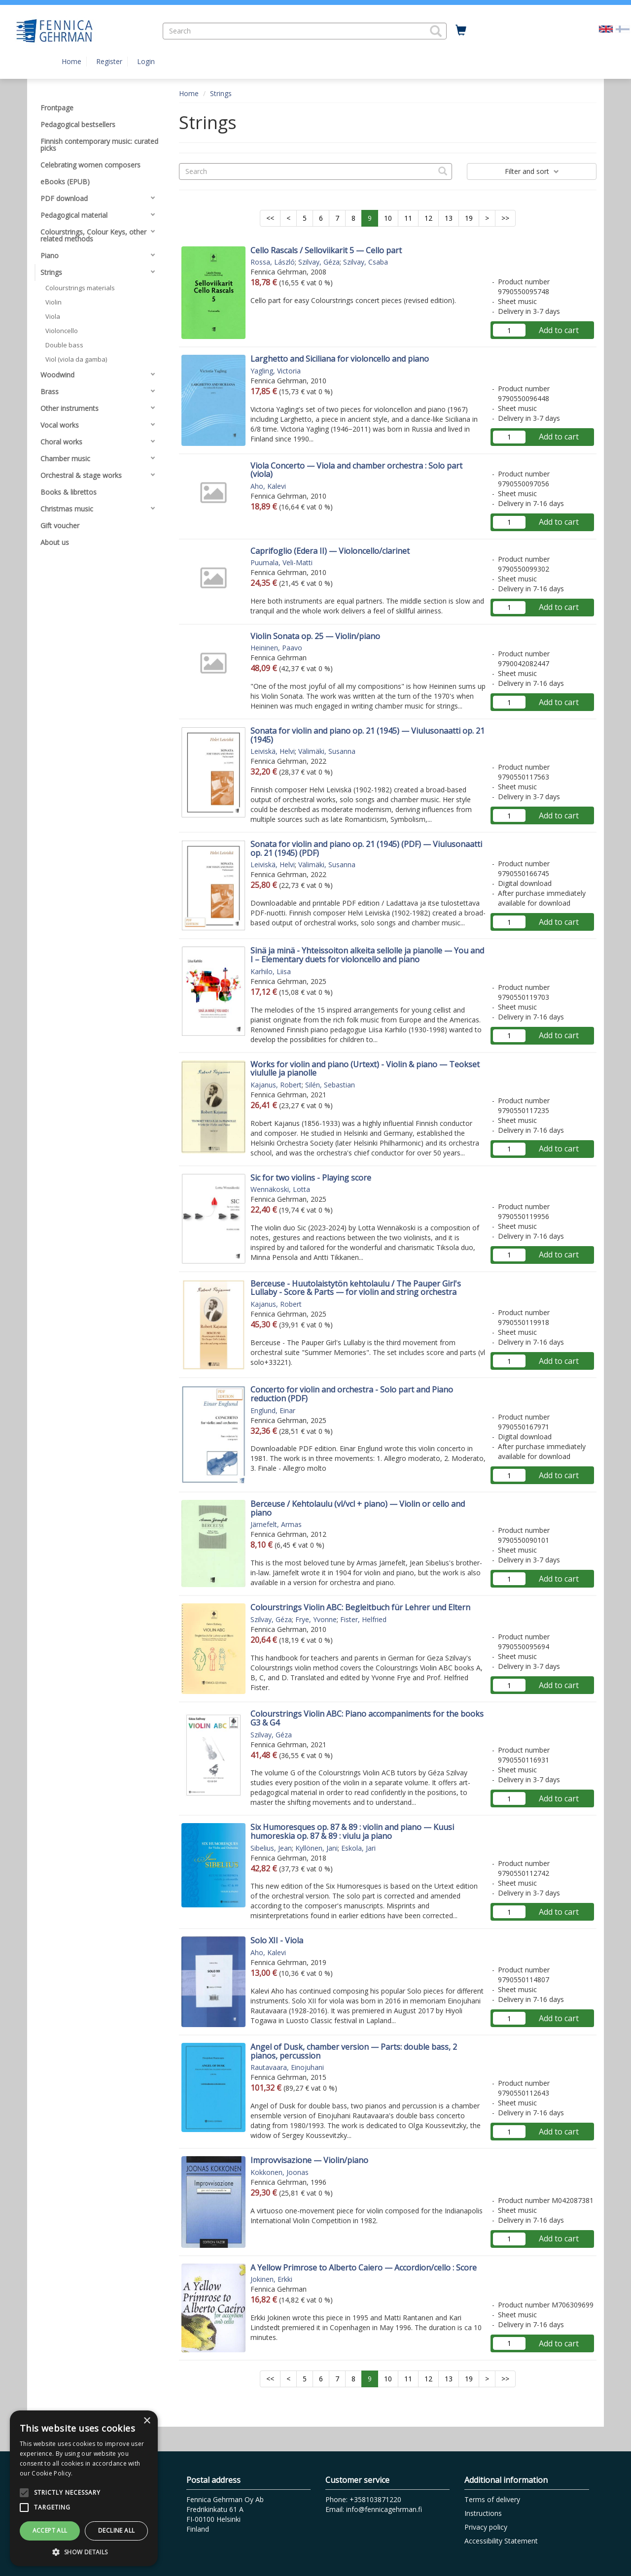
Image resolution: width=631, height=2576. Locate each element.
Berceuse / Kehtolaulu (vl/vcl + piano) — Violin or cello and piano (357, 1508)
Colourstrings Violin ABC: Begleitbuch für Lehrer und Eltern (360, 1607)
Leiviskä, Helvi (272, 751)
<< (270, 218)
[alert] (84, 2488)
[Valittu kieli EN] (605, 28)
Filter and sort (532, 171)
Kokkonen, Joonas (279, 2172)
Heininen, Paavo (276, 647)
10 (388, 218)
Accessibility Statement (501, 2540)
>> (505, 218)
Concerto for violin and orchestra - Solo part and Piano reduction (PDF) (351, 1394)
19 (469, 218)
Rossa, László (272, 262)
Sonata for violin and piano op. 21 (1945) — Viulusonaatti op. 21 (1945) (367, 735)
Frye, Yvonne (316, 1619)
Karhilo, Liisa (270, 971)
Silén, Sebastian (330, 1084)
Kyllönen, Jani (316, 1848)
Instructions (483, 2513)
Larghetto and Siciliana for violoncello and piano (339, 358)
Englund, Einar (272, 1410)
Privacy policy (485, 2527)
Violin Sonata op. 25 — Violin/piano (315, 636)
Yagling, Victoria (275, 370)
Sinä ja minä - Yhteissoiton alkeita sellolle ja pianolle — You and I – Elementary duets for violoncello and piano (367, 955)
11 (408, 218)
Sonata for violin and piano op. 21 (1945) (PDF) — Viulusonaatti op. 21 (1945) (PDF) (366, 848)
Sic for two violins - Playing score (310, 1177)
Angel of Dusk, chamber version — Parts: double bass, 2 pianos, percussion (353, 2051)
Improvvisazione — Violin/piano (309, 2160)
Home (71, 61)
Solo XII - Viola (276, 1940)
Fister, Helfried (363, 1619)
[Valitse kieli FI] (622, 28)
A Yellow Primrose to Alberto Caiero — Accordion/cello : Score (363, 2267)
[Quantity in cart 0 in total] (461, 30)
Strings (221, 93)
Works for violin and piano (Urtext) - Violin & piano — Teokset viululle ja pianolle (365, 1069)
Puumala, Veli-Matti (281, 562)
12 (428, 218)
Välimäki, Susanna (326, 751)
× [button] (146, 2421)
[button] (436, 31)
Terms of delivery (492, 2499)
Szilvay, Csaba (365, 262)
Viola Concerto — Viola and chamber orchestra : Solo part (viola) (356, 470)
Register (109, 61)
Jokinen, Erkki (271, 2279)
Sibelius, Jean (271, 1848)
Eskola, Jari (358, 1848)
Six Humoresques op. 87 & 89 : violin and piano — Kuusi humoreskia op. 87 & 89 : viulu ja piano (352, 1831)
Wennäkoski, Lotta (280, 1189)
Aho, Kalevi (268, 486)
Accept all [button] (50, 2530)
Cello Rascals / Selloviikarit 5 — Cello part (326, 250)
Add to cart (559, 330)
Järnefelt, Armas (276, 1524)
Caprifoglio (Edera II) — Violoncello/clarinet (330, 550)
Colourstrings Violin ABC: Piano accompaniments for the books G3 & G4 (367, 1718)
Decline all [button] (116, 2530)
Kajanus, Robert (276, 1084)
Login (146, 61)
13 (449, 218)
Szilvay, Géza (319, 262)
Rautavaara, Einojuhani (287, 2067)
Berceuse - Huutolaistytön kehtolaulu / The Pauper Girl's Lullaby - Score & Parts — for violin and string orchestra (355, 1288)
